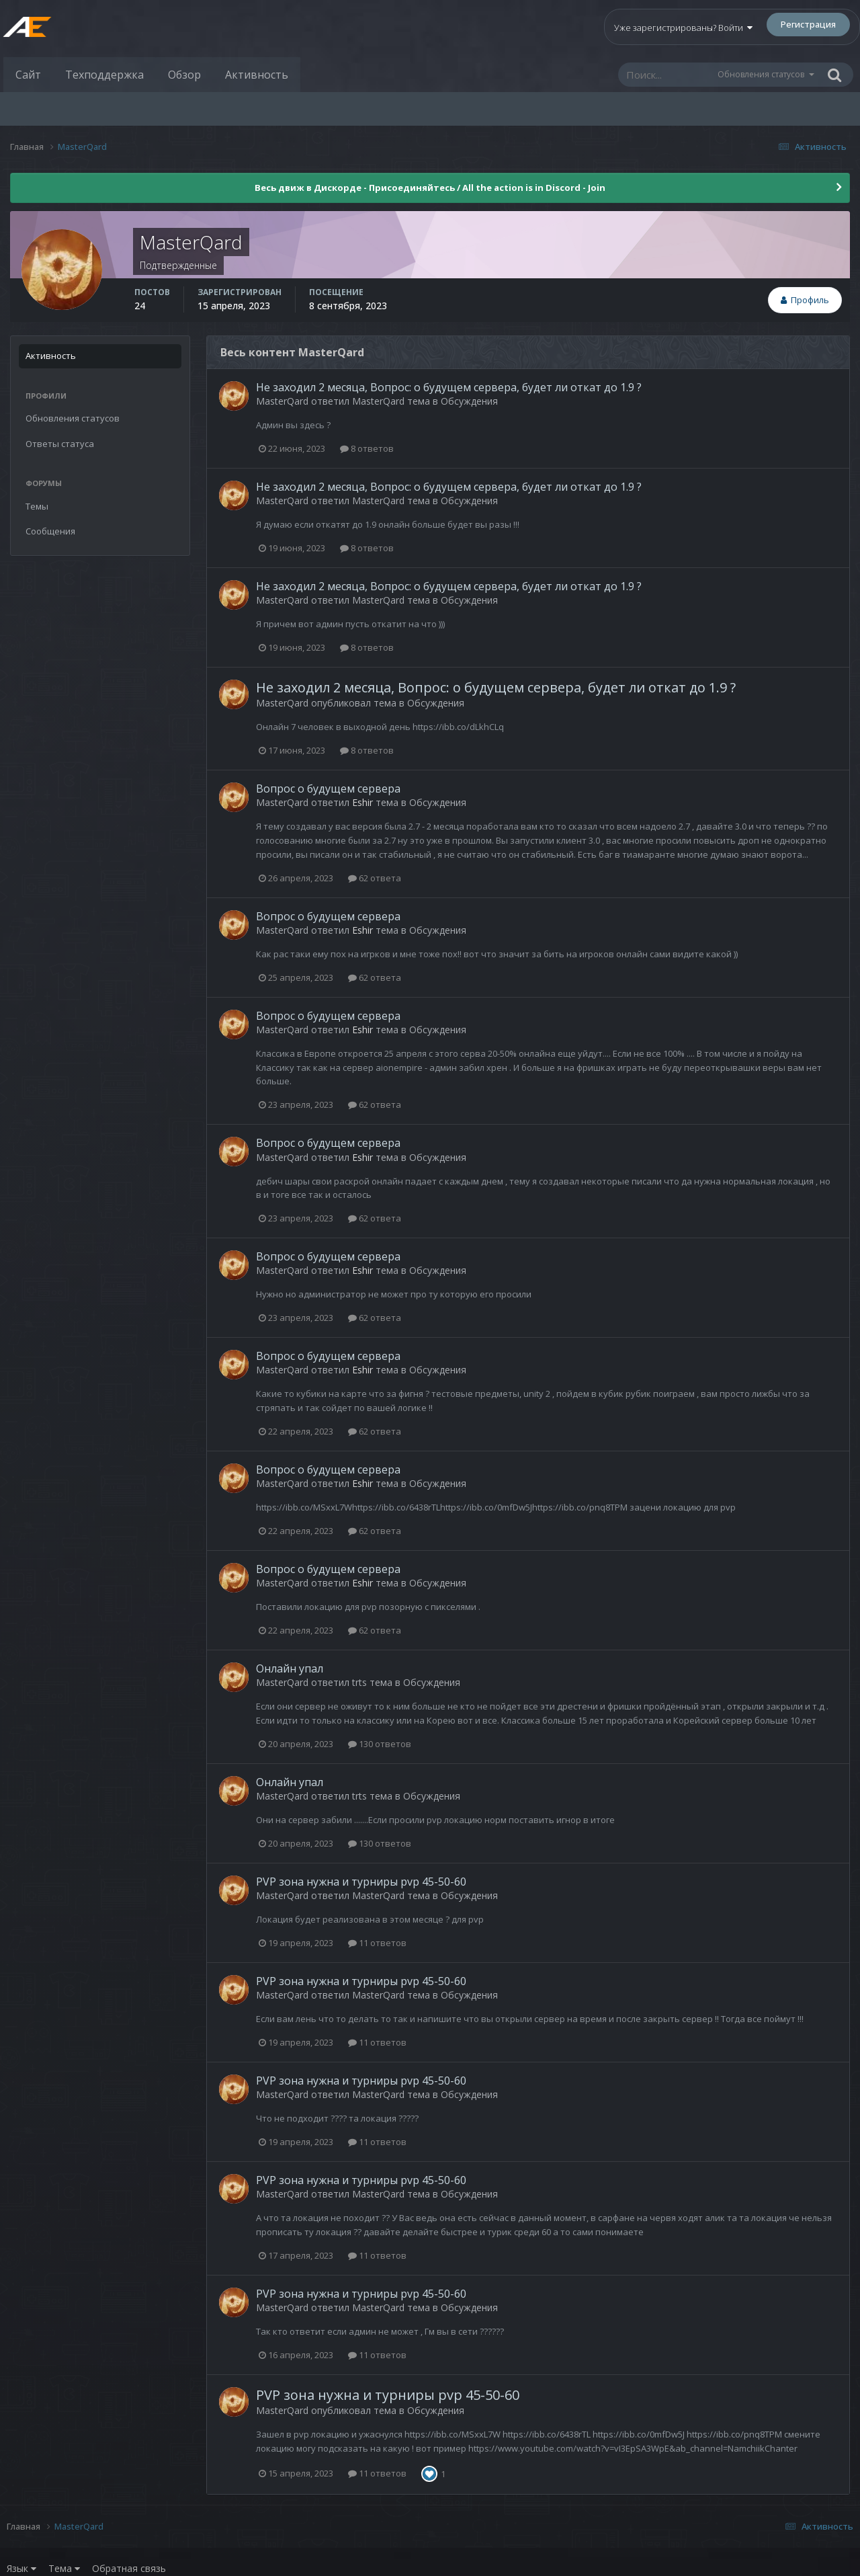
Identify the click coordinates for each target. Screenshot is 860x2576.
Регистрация (808, 24)
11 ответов (377, 1943)
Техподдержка (104, 74)
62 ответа (374, 878)
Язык (21, 2568)
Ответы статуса (60, 444)
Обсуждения (469, 401)
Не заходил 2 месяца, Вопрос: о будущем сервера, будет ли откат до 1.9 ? (449, 387)
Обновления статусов (761, 74)
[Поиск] (667, 74)
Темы (37, 506)
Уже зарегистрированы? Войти (683, 28)
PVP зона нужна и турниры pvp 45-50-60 (361, 1881)
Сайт (28, 74)
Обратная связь (129, 2568)
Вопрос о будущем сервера (328, 788)
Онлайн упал (289, 1668)
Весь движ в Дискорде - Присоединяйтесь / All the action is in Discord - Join (430, 188)
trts (359, 1682)
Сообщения (50, 531)
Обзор (184, 74)
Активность (256, 74)
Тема (64, 2568)
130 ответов (379, 1744)
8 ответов (367, 448)
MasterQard (282, 401)
